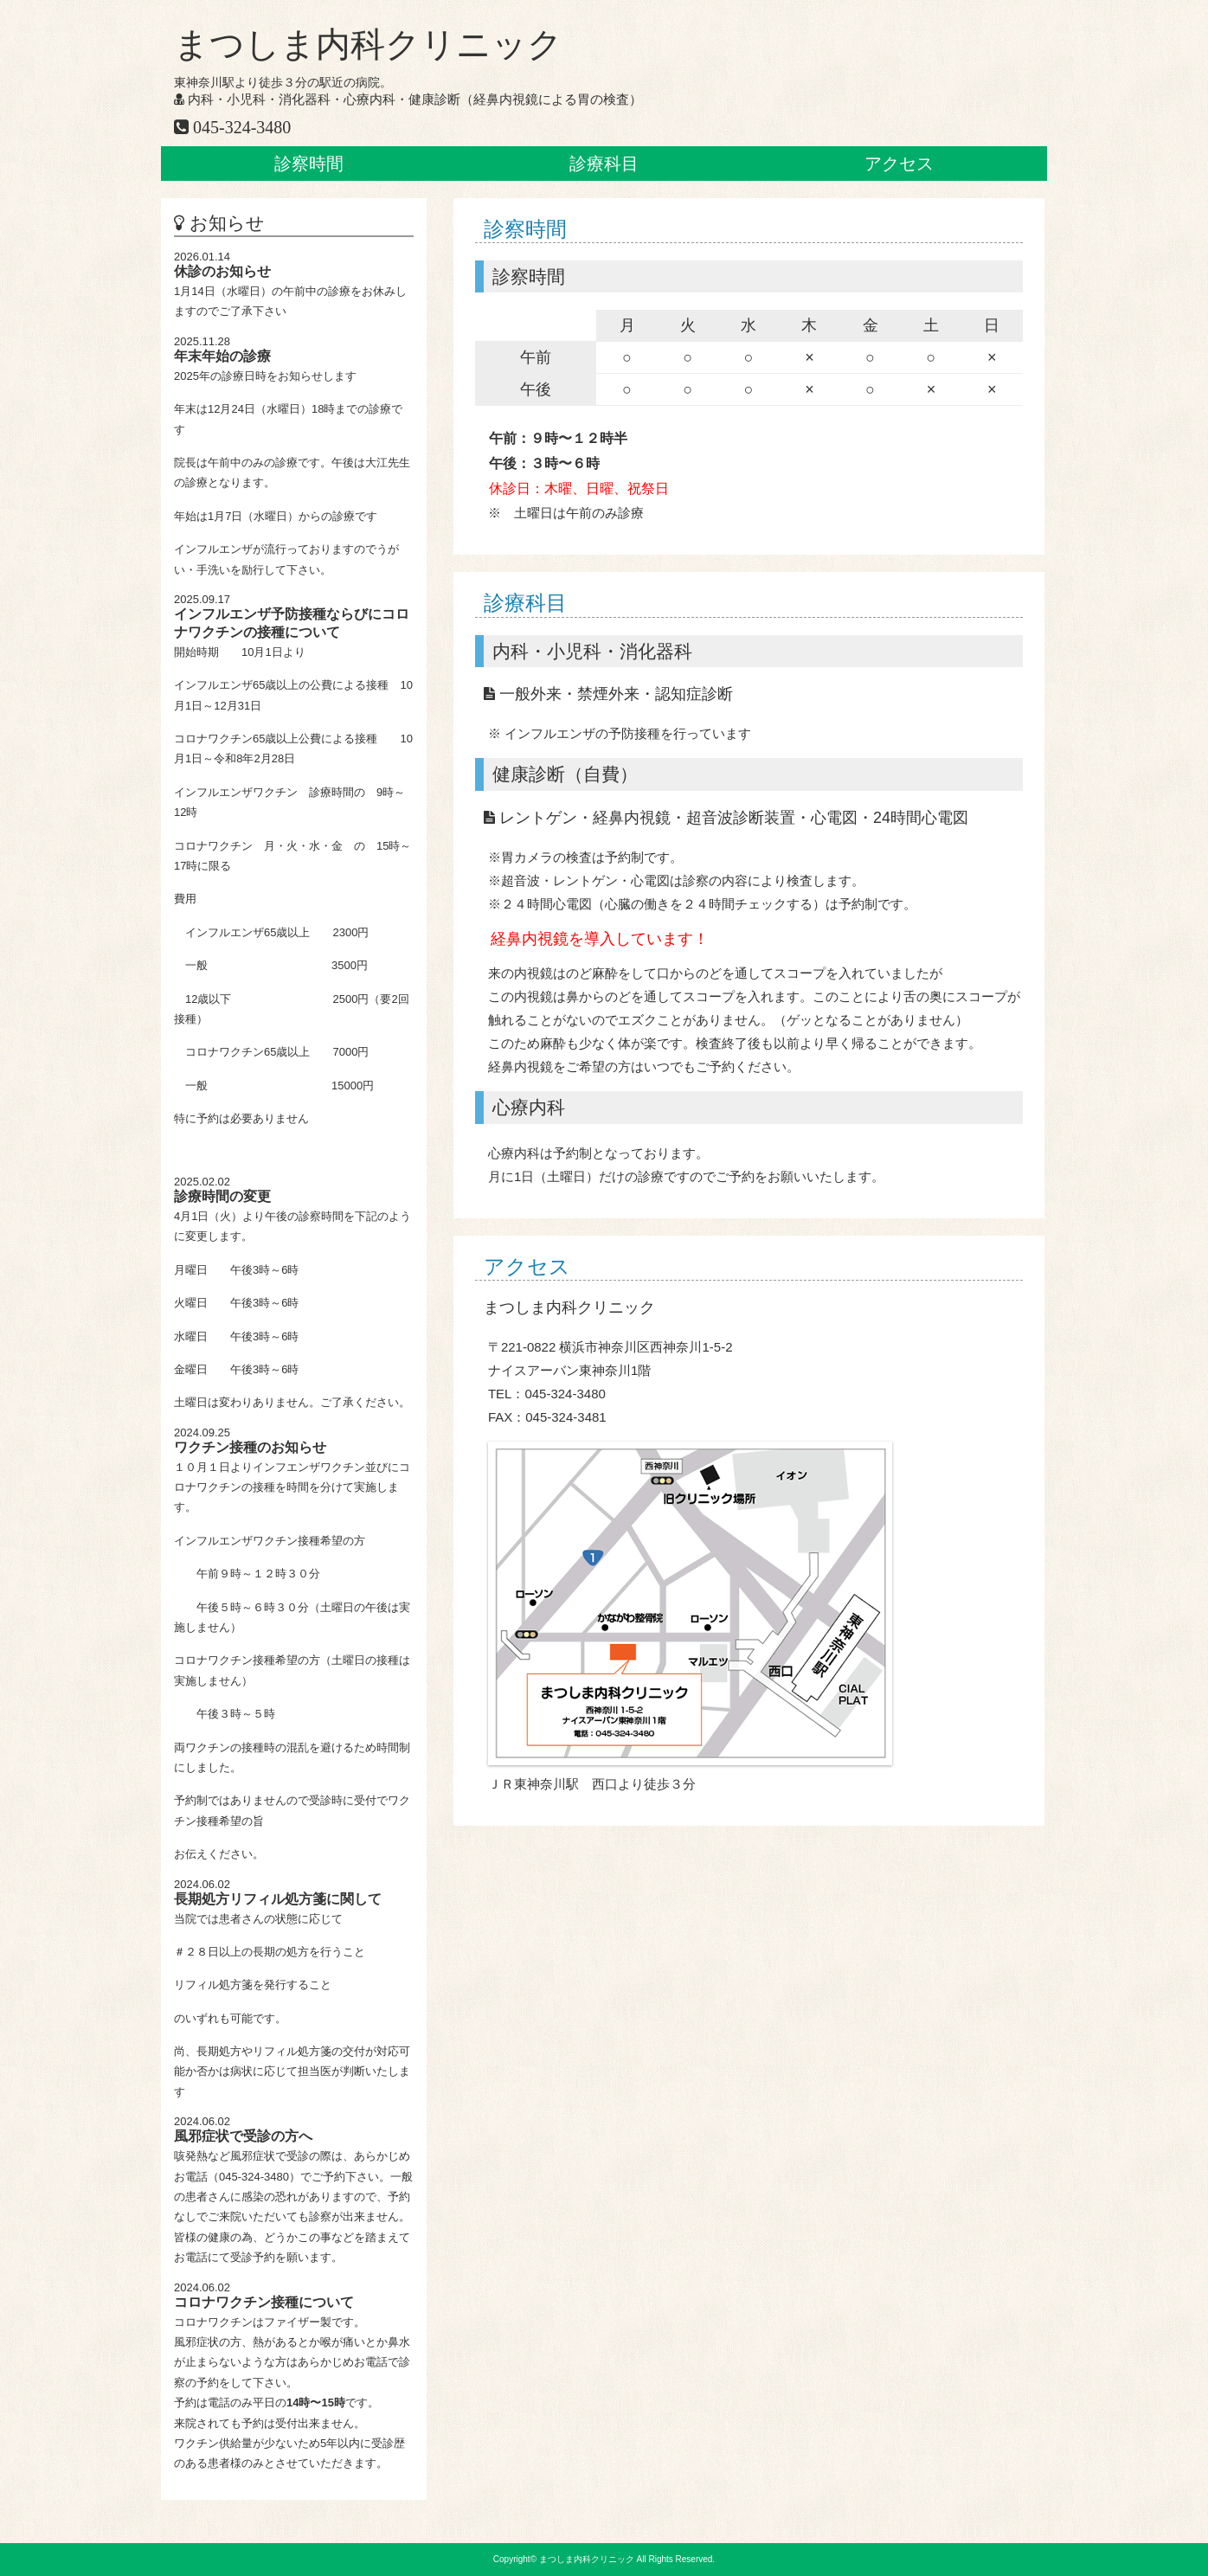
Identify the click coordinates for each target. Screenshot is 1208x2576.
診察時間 (309, 163)
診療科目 (604, 163)
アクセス (899, 163)
